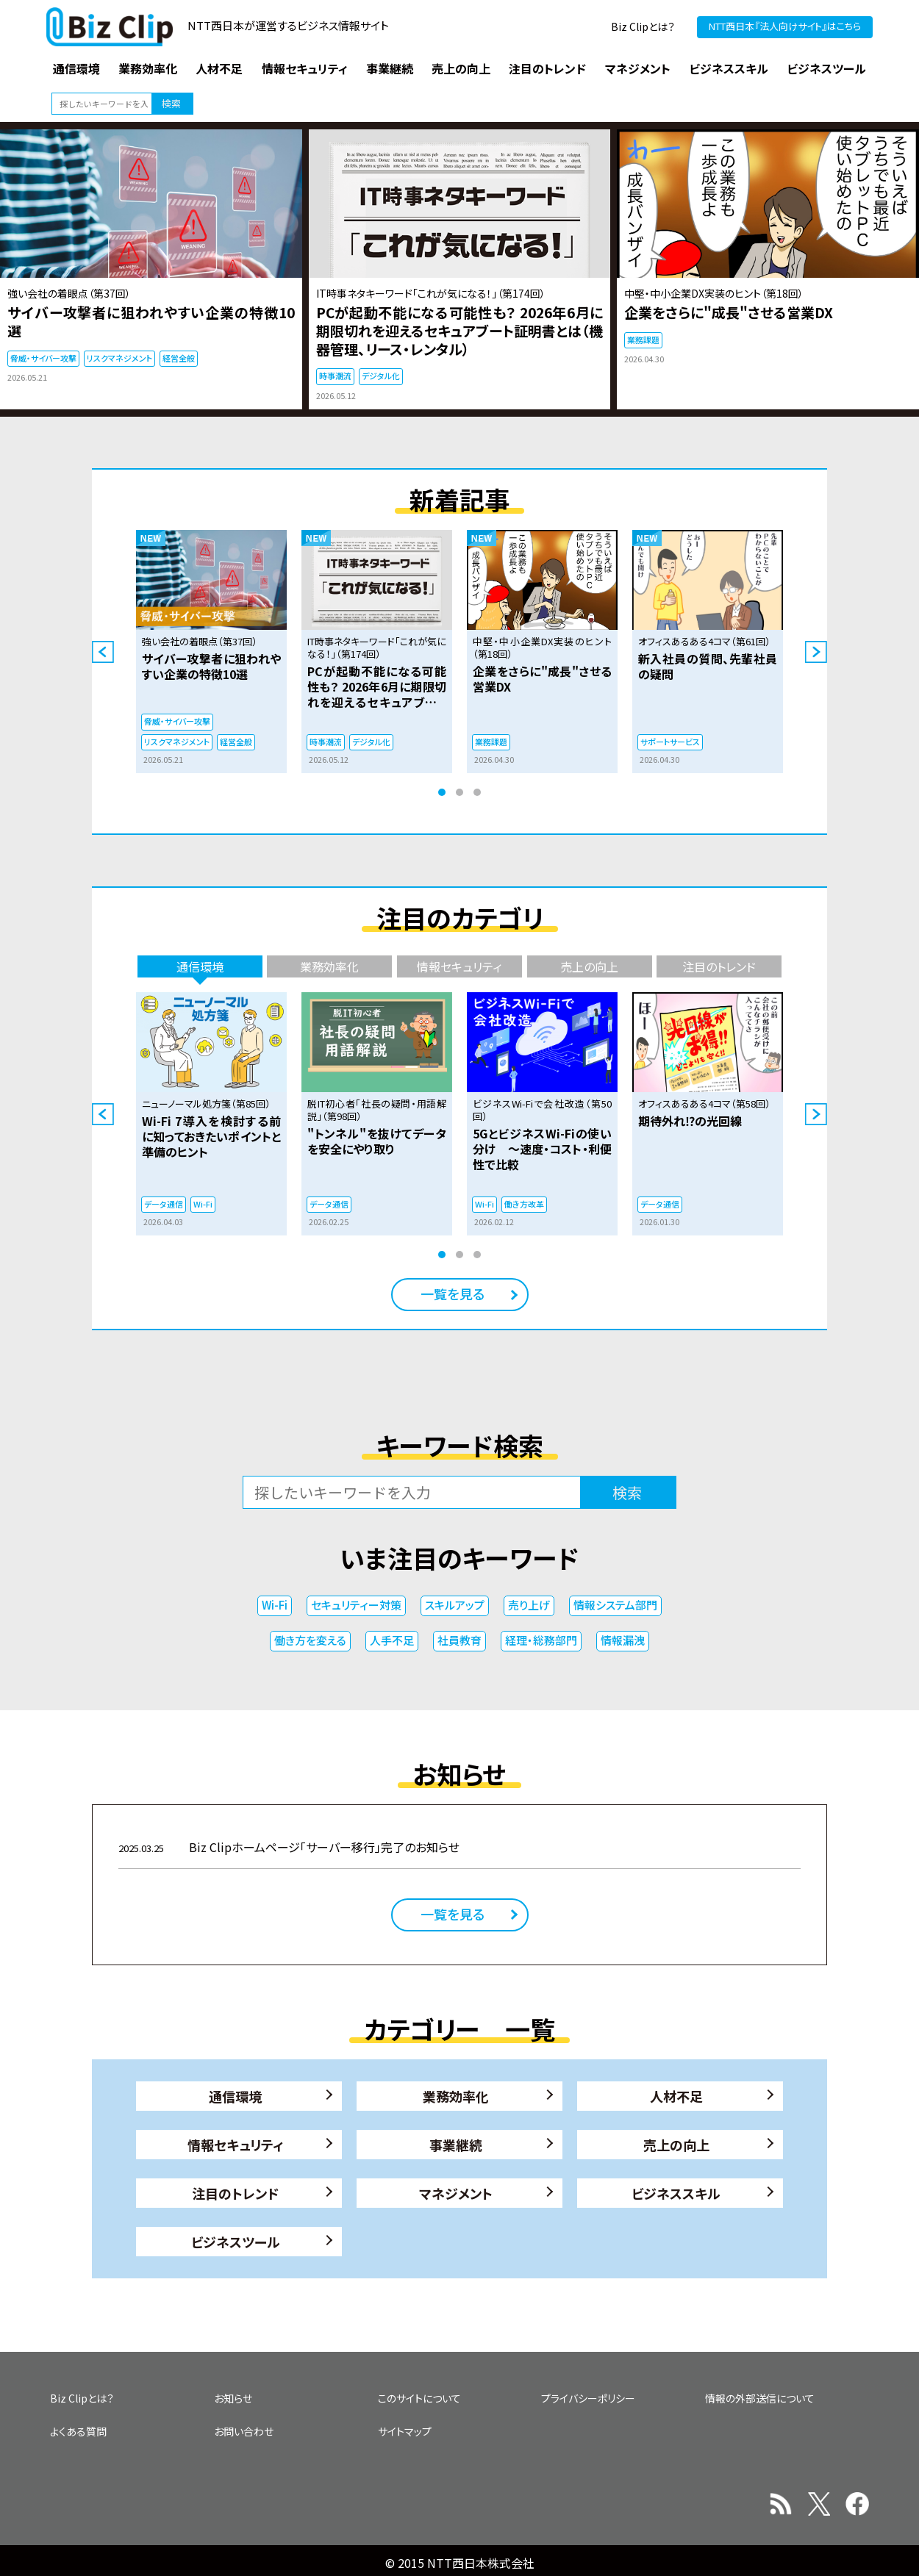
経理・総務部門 (541, 1640)
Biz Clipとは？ (643, 26)
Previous (103, 652)
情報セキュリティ (235, 2144)
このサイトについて (419, 2398)
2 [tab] (459, 792)
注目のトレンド (235, 2193)
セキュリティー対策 (356, 1604)
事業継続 (455, 2144)
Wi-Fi (274, 1604)
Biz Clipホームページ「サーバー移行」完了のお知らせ (289, 1847)
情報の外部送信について (760, 2398)
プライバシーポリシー (588, 2398)
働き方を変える (310, 1640)
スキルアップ (454, 1604)
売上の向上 (676, 2144)
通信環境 (235, 2096)
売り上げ (529, 1604)
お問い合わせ (243, 2431)
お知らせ (233, 2398)
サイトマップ (405, 2431)
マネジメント (456, 2193)
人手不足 (392, 1640)
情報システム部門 (615, 1604)
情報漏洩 (623, 1640)
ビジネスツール (235, 2241)
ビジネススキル (676, 2193)
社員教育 (459, 1640)
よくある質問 (78, 2431)
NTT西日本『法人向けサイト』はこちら (785, 26)
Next (816, 652)
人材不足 (676, 2096)
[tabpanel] (211, 651)
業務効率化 (456, 2096)
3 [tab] (477, 792)
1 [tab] (442, 792)
